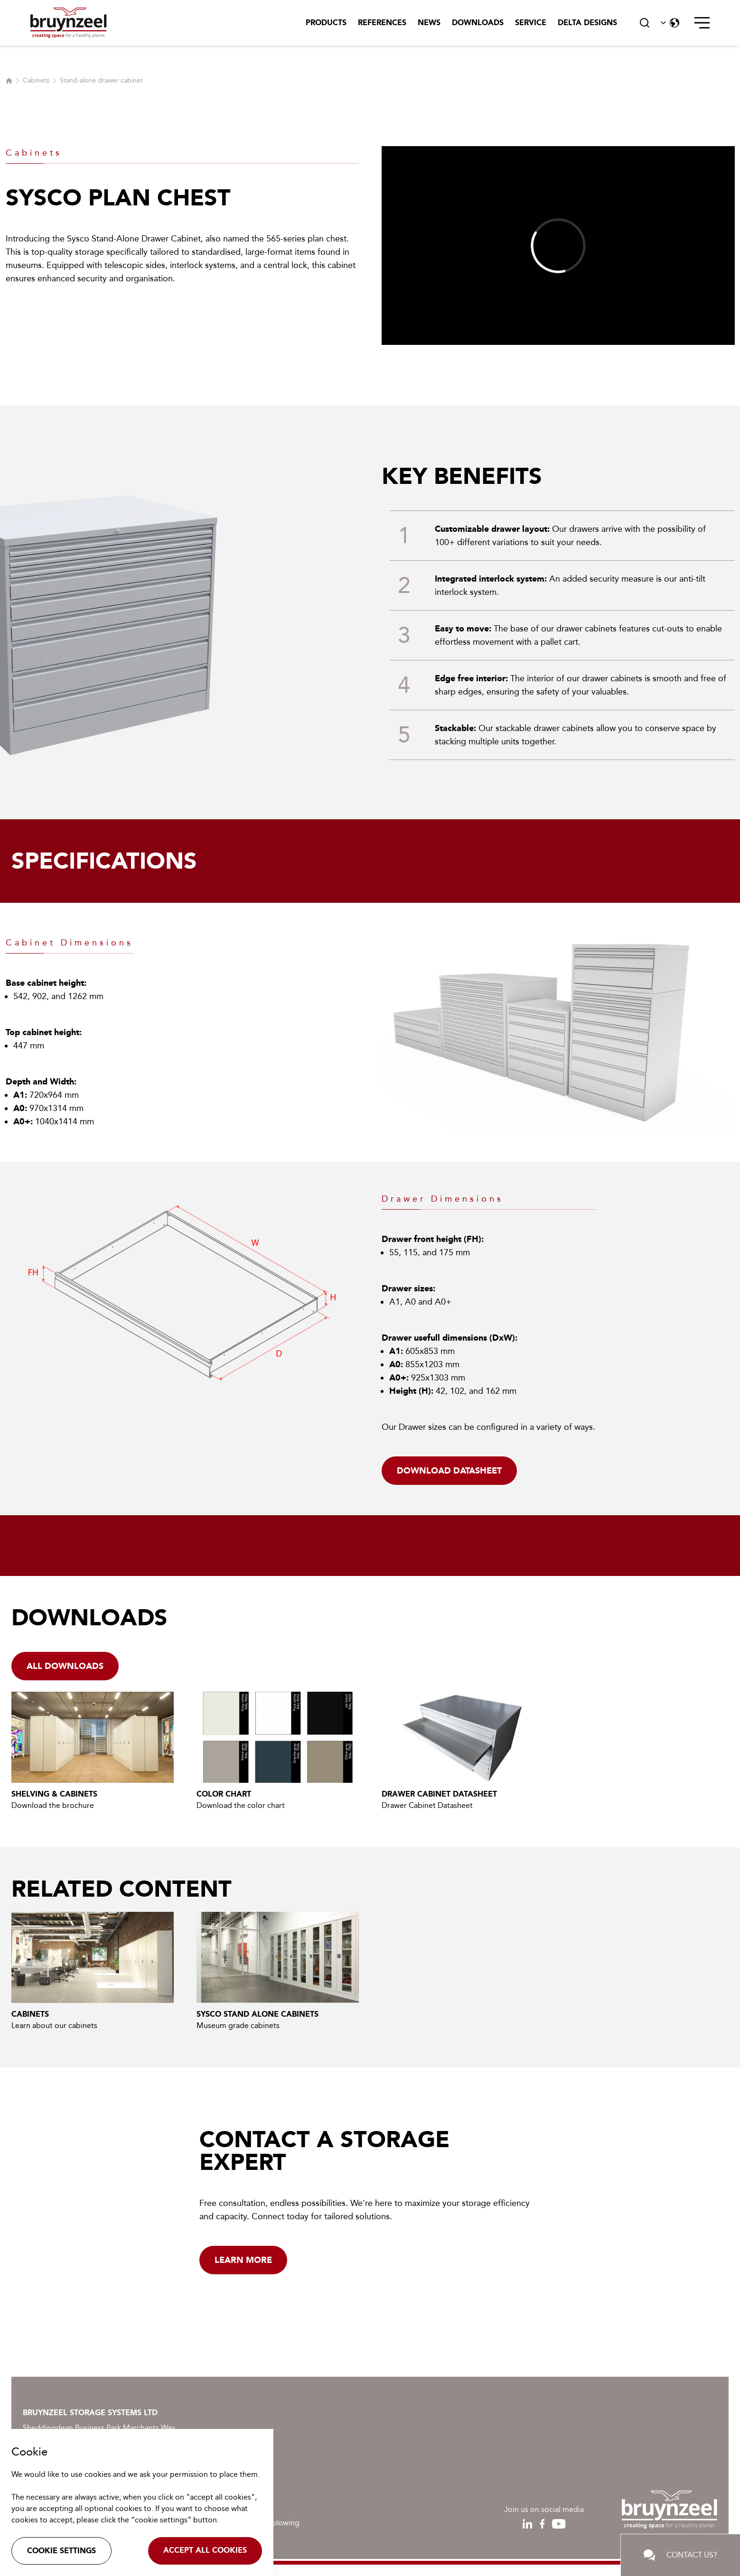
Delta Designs (587, 22)
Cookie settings (61, 2550)
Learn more (243, 2260)
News (429, 22)
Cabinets (36, 80)
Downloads (478, 22)
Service (530, 22)
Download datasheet (449, 1470)
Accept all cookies (205, 2550)
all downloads (65, 1666)
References (382, 22)
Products (326, 22)
